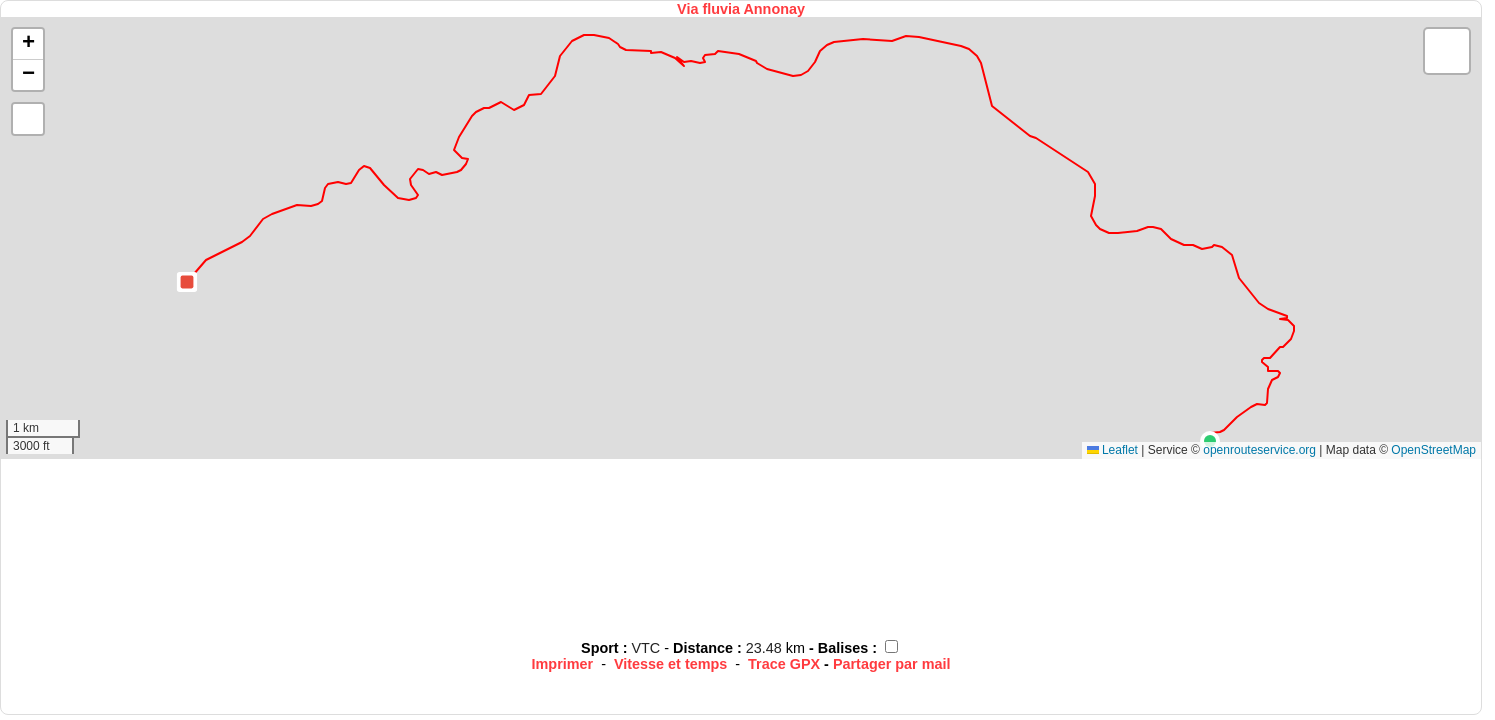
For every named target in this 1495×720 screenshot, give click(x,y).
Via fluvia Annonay (741, 9)
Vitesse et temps (670, 664)
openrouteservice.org (1259, 450)
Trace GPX (784, 664)
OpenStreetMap (1433, 450)
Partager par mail (892, 664)
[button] (1210, 441)
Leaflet (1112, 450)
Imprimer (563, 664)
